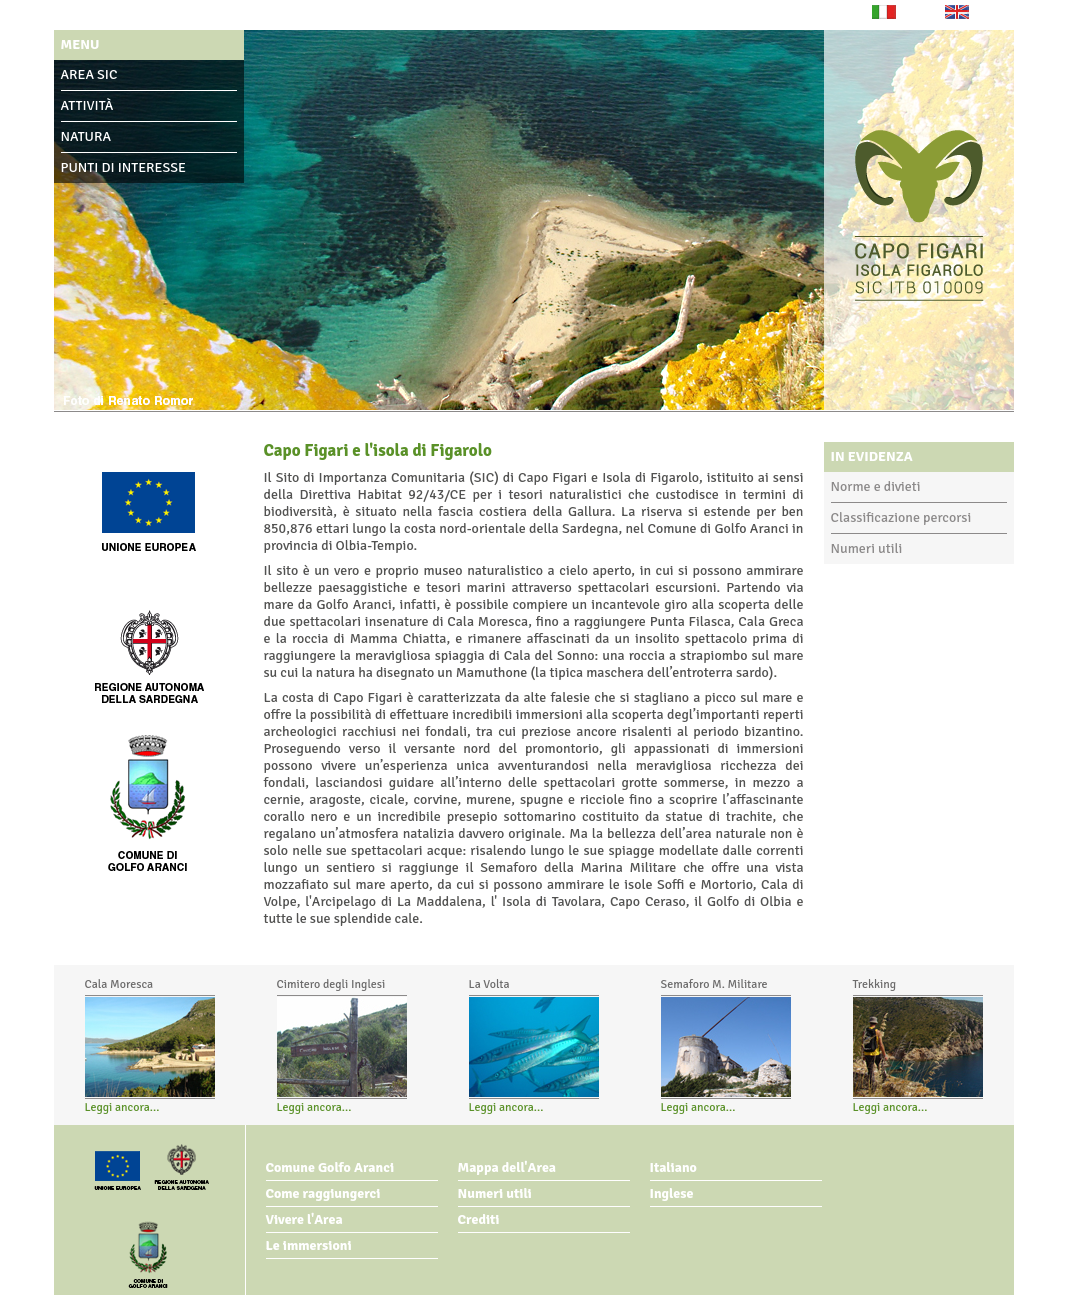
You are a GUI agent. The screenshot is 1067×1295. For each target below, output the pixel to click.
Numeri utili (867, 548)
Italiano (673, 1167)
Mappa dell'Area (507, 1167)
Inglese (672, 1193)
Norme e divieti (876, 486)
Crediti (479, 1219)
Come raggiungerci (323, 1193)
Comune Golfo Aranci (330, 1167)
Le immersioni (309, 1245)
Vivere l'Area (304, 1219)
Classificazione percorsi (901, 517)
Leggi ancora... (122, 1108)
